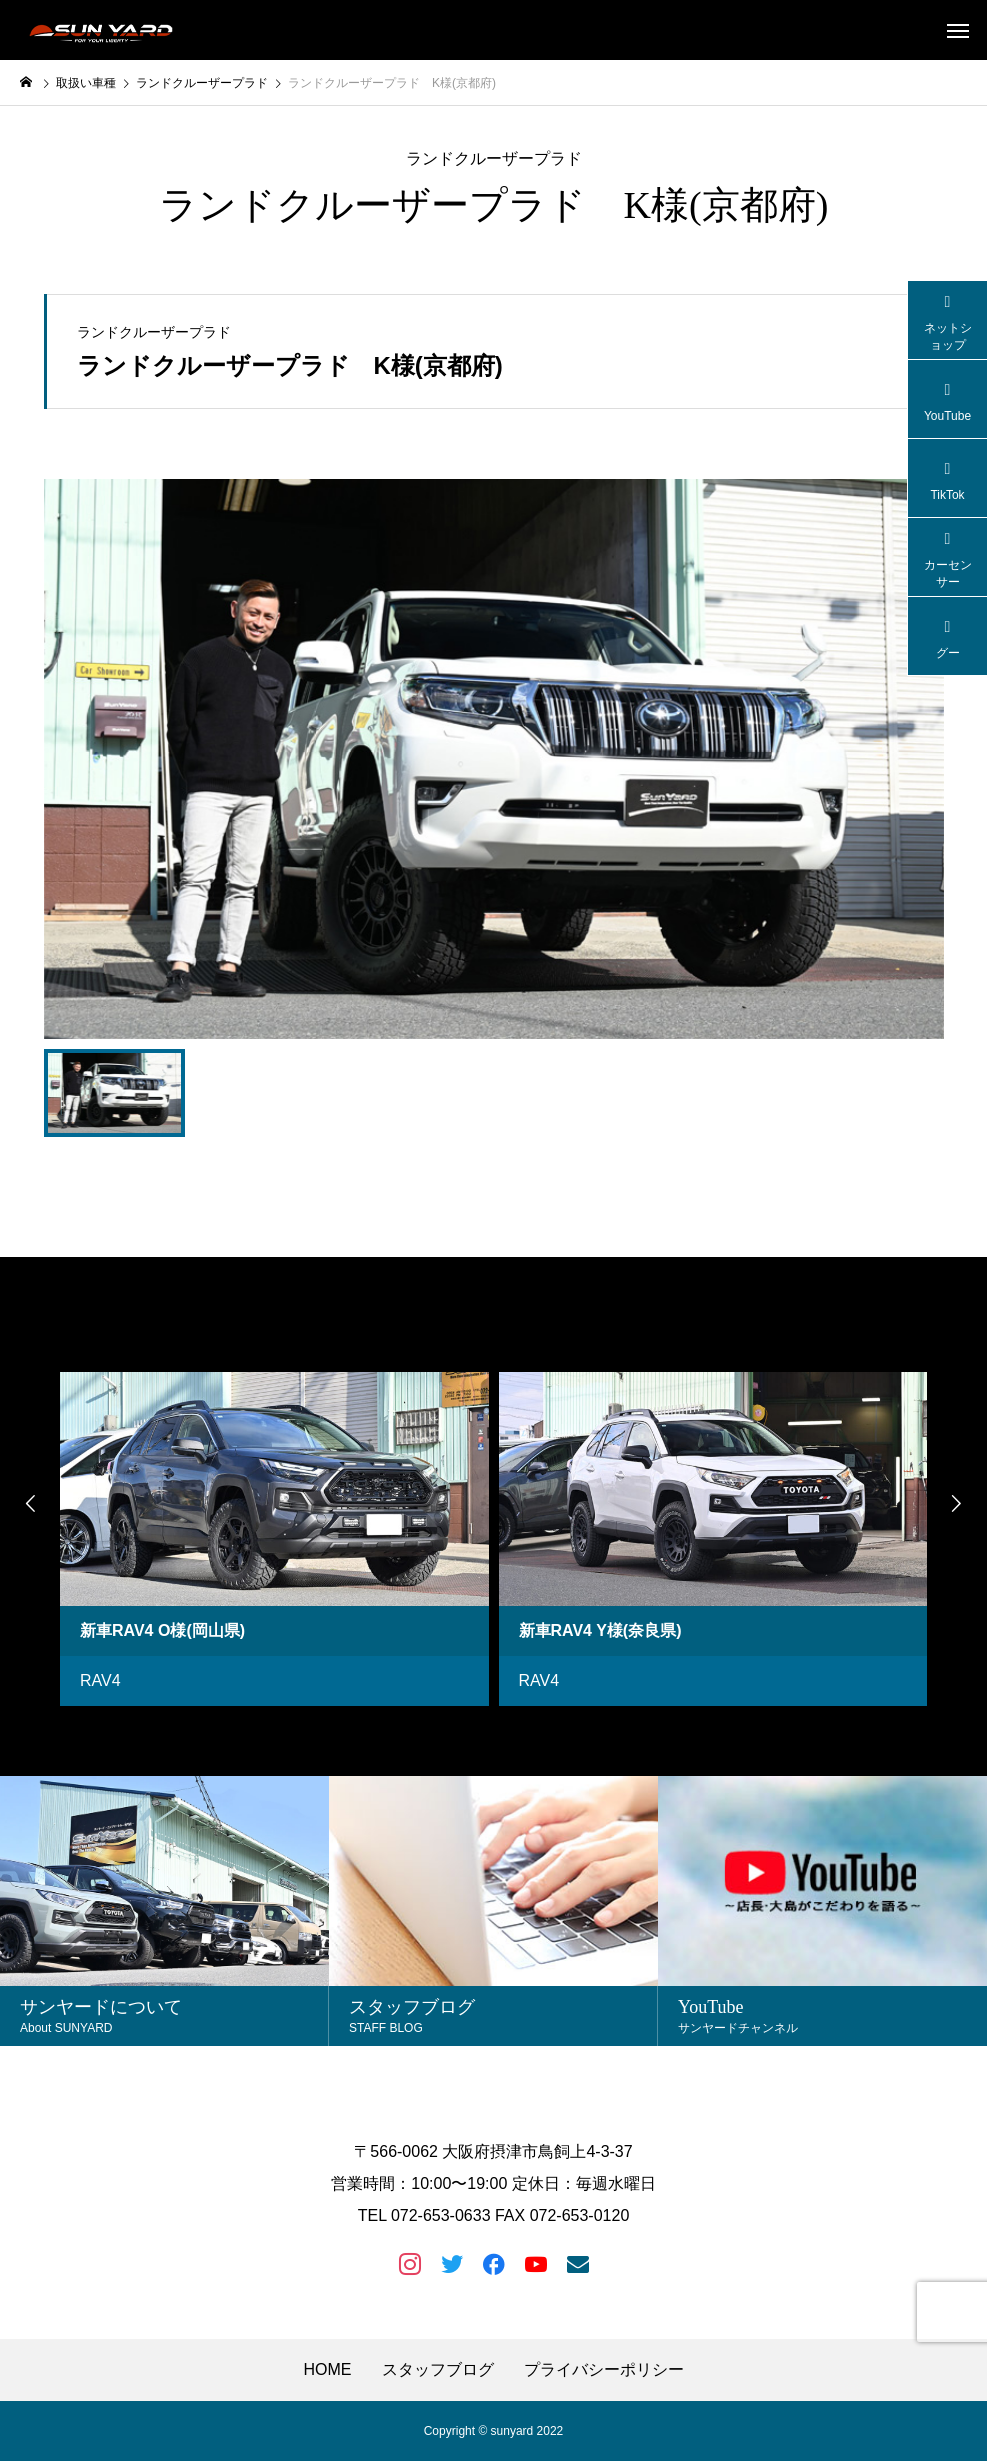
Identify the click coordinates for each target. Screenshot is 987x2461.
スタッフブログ (438, 2370)
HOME (328, 2370)
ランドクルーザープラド (494, 159)
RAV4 (100, 1680)
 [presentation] (30, 1504)
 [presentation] (957, 1504)
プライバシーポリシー (604, 2370)
